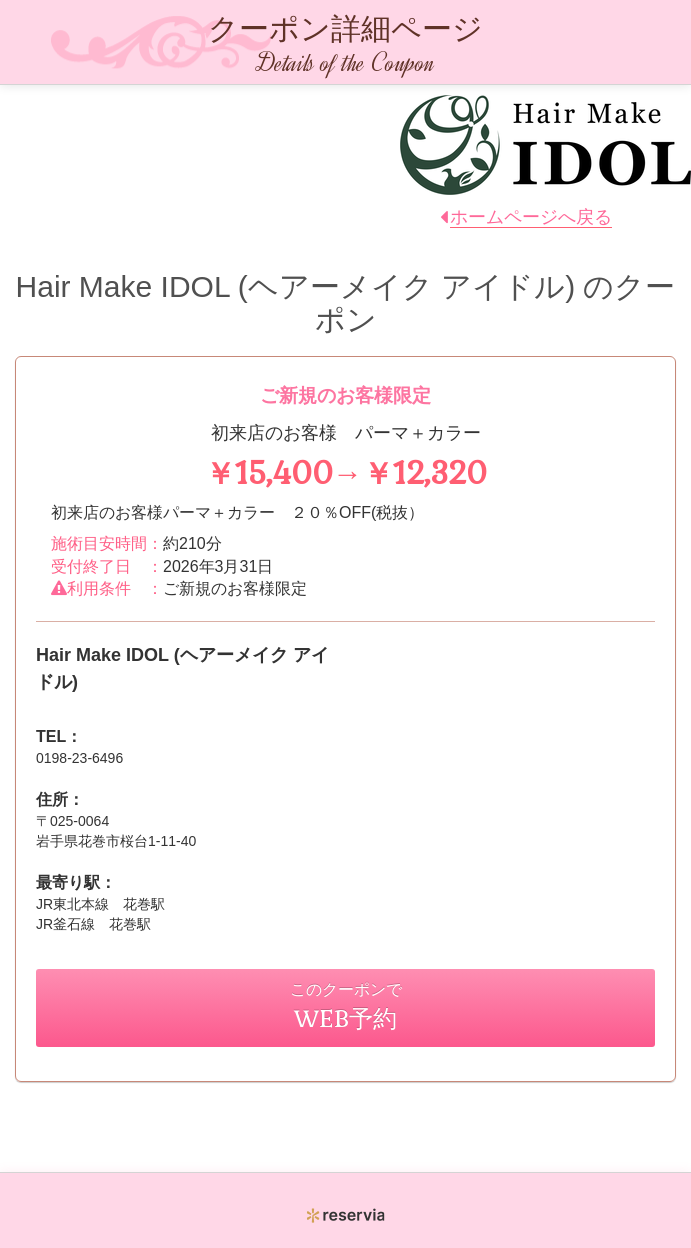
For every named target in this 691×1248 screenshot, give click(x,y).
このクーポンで (346, 1006)
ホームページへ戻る (531, 217)
